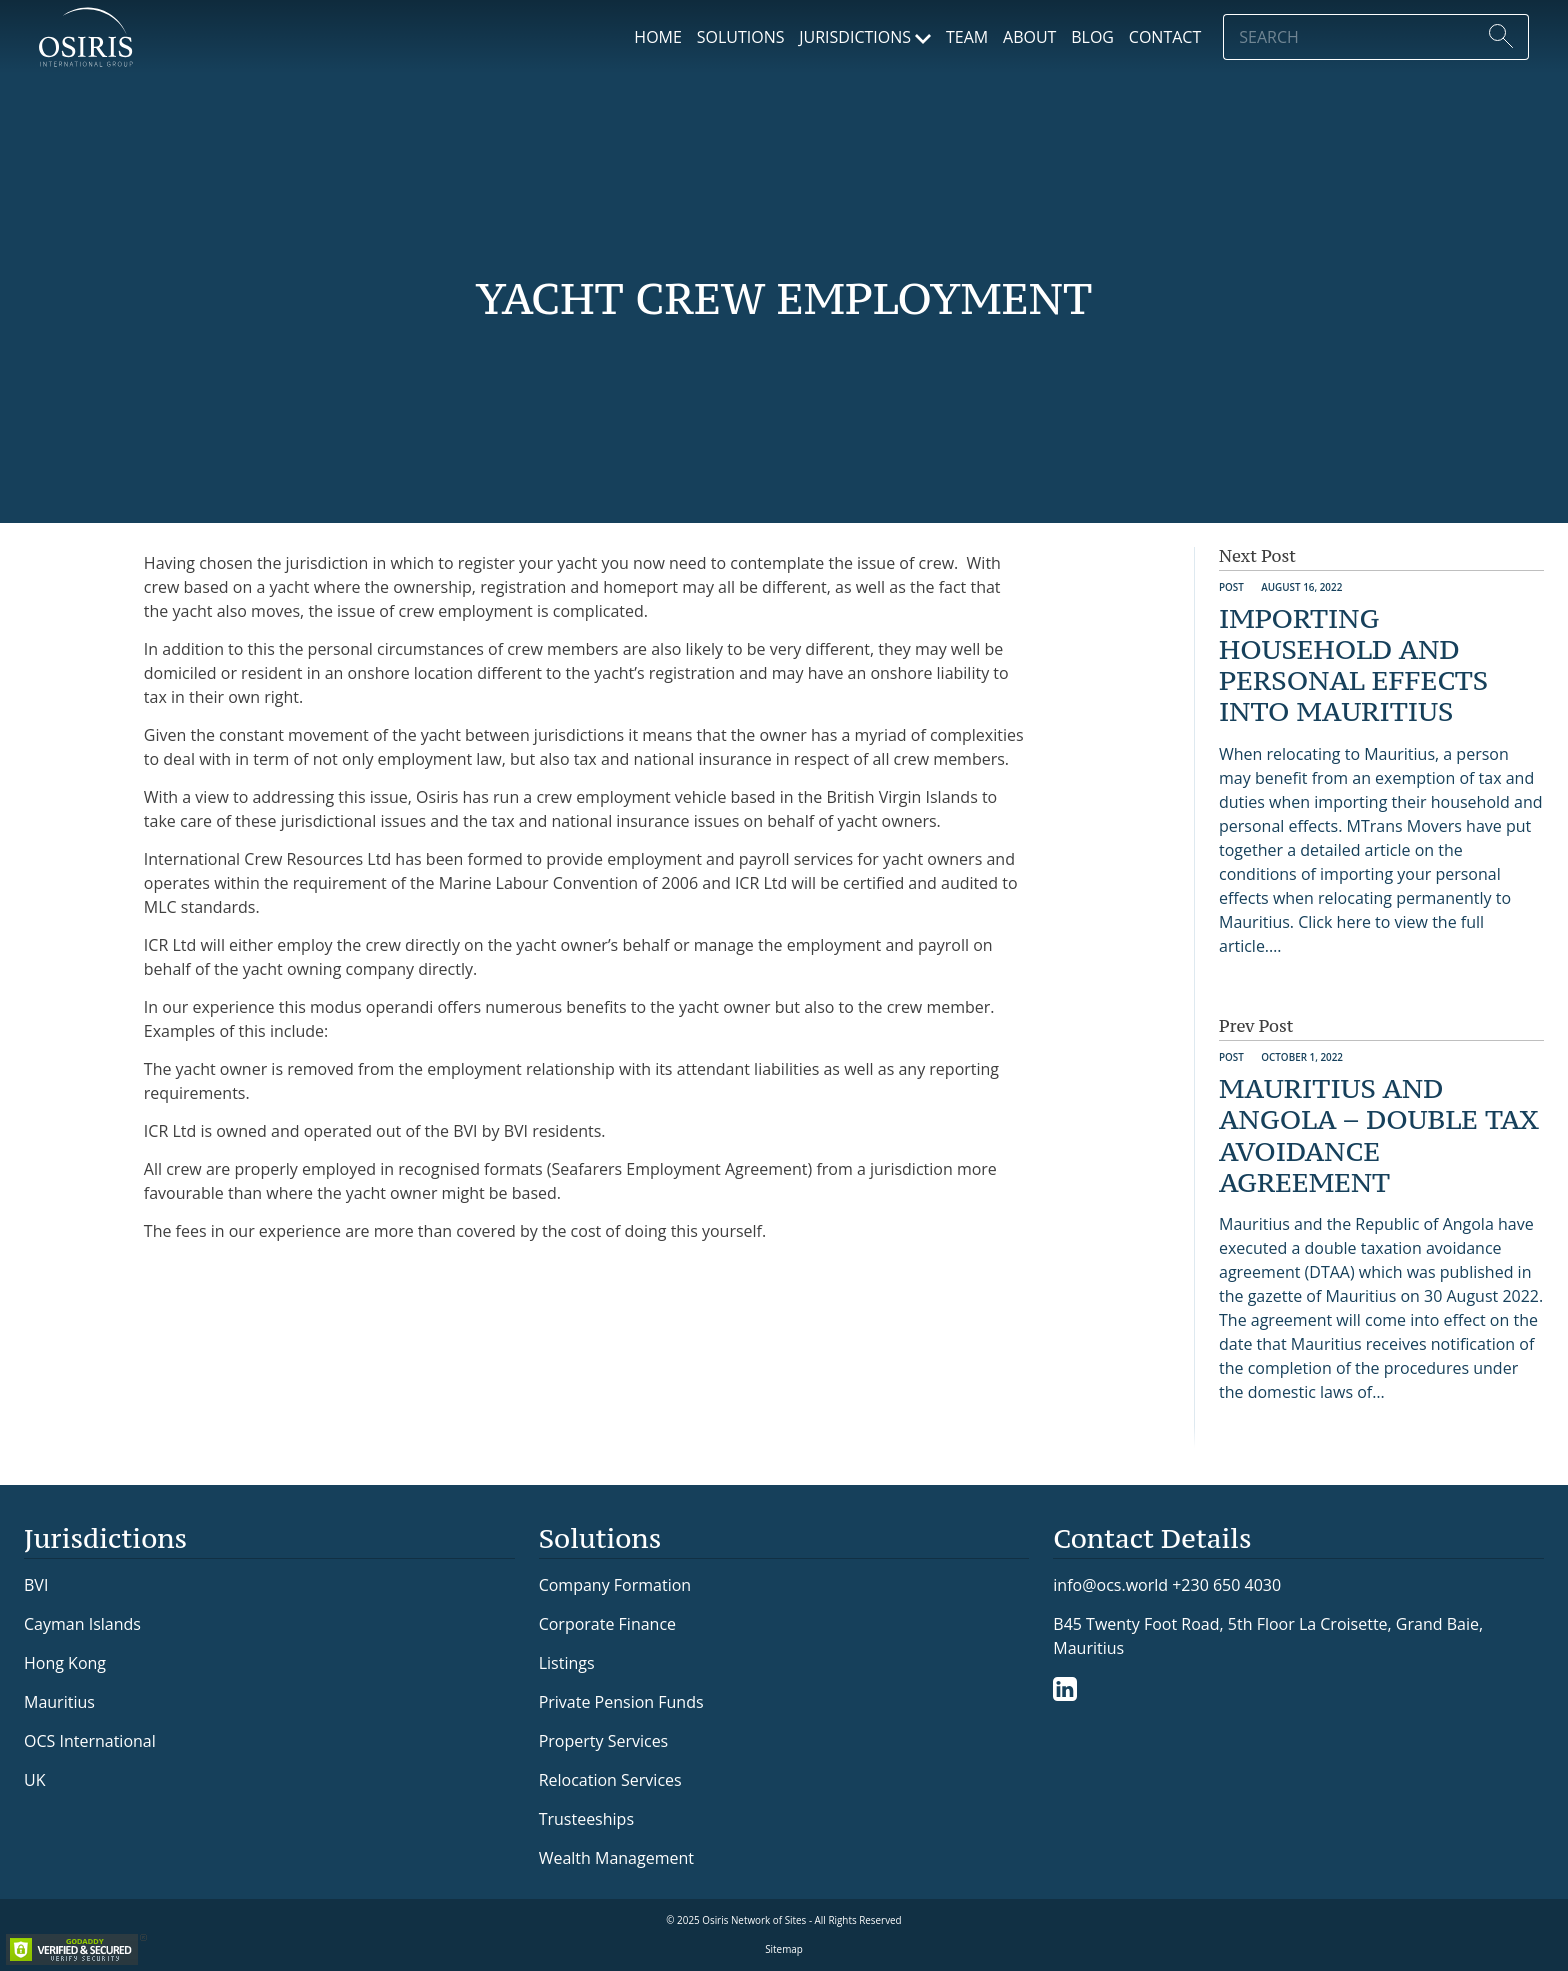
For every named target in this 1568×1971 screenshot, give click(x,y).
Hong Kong (65, 1663)
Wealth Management (616, 1858)
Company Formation (615, 1585)
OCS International (90, 1741)
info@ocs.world (1110, 1585)
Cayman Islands (82, 1624)
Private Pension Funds (621, 1702)
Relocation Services (610, 1780)
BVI (36, 1585)
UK (34, 1780)
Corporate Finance (607, 1624)
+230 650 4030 (1226, 1584)
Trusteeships (586, 1819)
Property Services (604, 1741)
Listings (567, 1663)
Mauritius (59, 1702)
